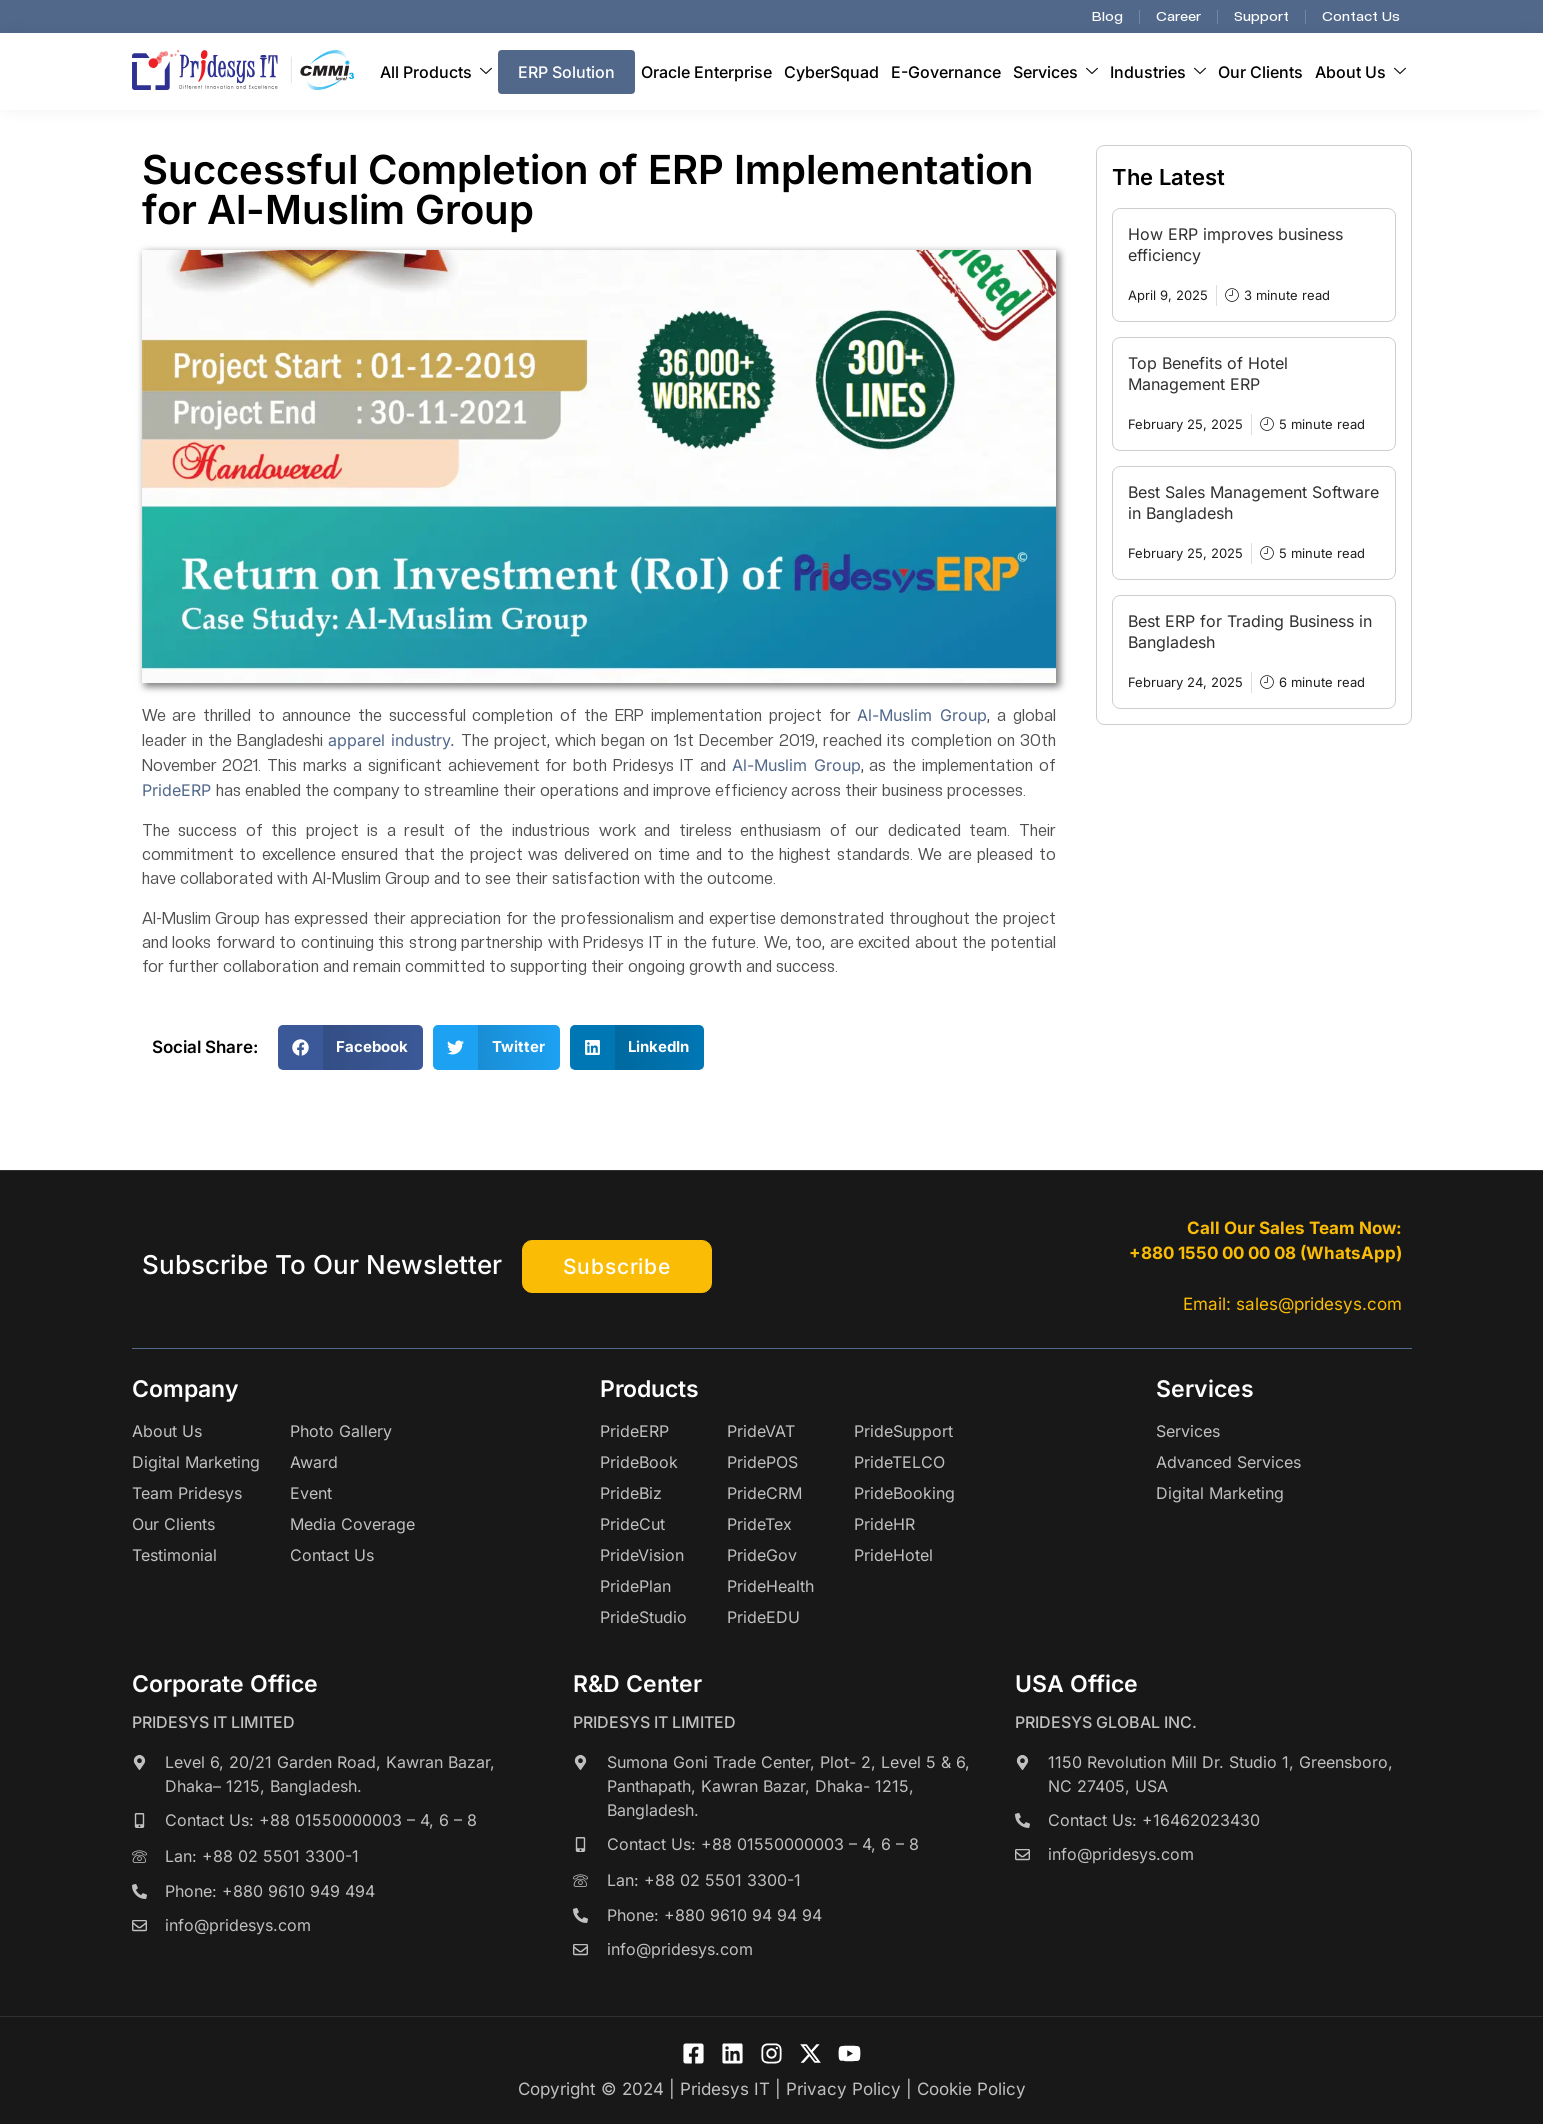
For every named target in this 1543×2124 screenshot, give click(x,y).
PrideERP (179, 790)
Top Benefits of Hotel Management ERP (1208, 373)
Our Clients (1260, 72)
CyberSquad (831, 72)
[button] (351, 1047)
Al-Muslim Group (922, 715)
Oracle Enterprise (706, 72)
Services (1055, 72)
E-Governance (946, 72)
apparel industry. (391, 740)
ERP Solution (566, 72)
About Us (1360, 72)
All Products (436, 72)
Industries (1158, 72)
